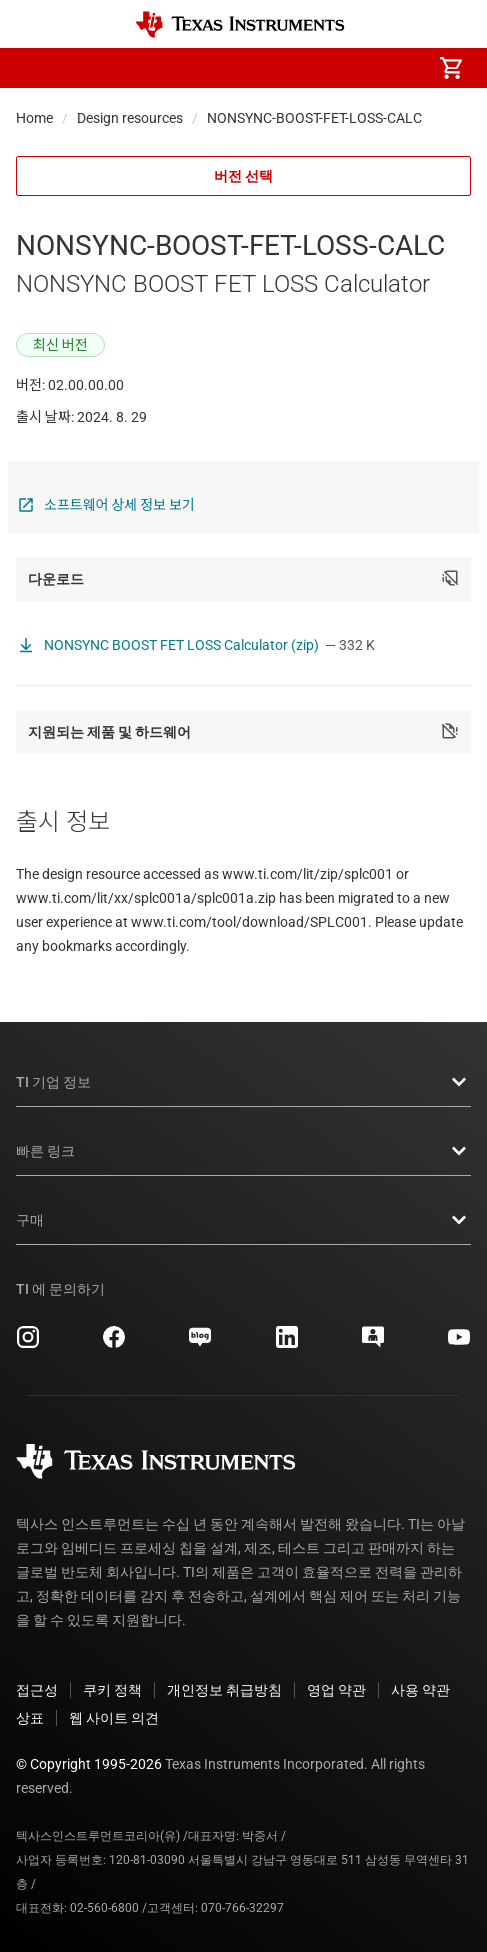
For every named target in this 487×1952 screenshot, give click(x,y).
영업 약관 (336, 1690)
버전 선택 (243, 176)
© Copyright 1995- (89, 1764)
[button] (36, 68)
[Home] (240, 24)
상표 (30, 1718)
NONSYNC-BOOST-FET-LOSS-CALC (314, 118)
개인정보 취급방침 (224, 1690)
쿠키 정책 (112, 1690)
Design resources (130, 118)
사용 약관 (420, 1690)
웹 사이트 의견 (114, 1718)
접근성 (37, 1690)
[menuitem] (283, 68)
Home (34, 118)
